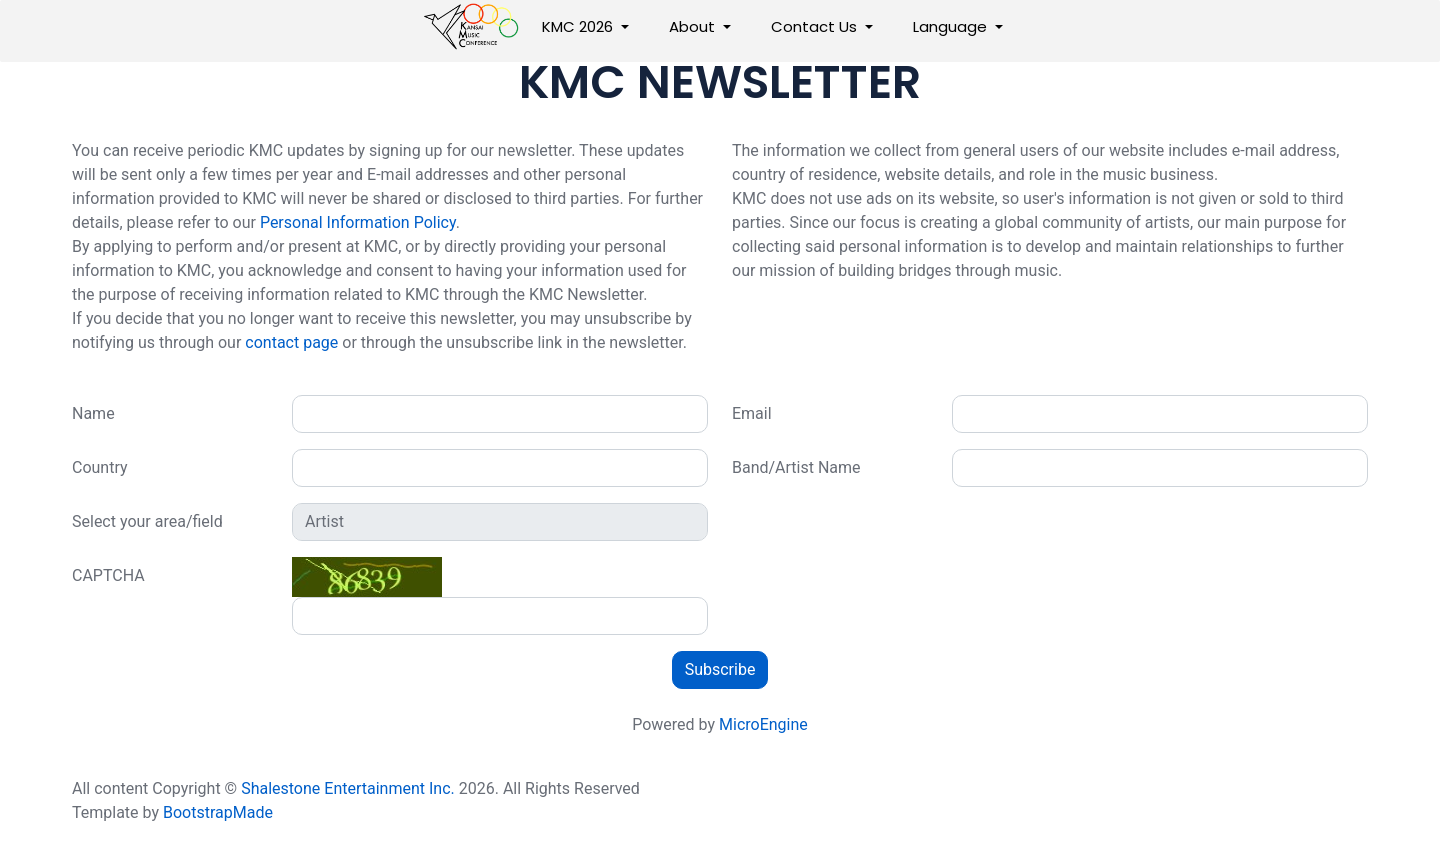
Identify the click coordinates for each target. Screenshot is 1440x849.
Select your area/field (147, 521)
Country (100, 467)
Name (93, 413)
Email (752, 413)
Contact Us (814, 26)
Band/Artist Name (796, 467)
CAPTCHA (108, 575)
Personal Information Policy (358, 222)
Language (950, 26)
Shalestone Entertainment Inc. (348, 788)
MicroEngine (763, 724)
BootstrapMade (218, 812)
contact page (291, 342)
